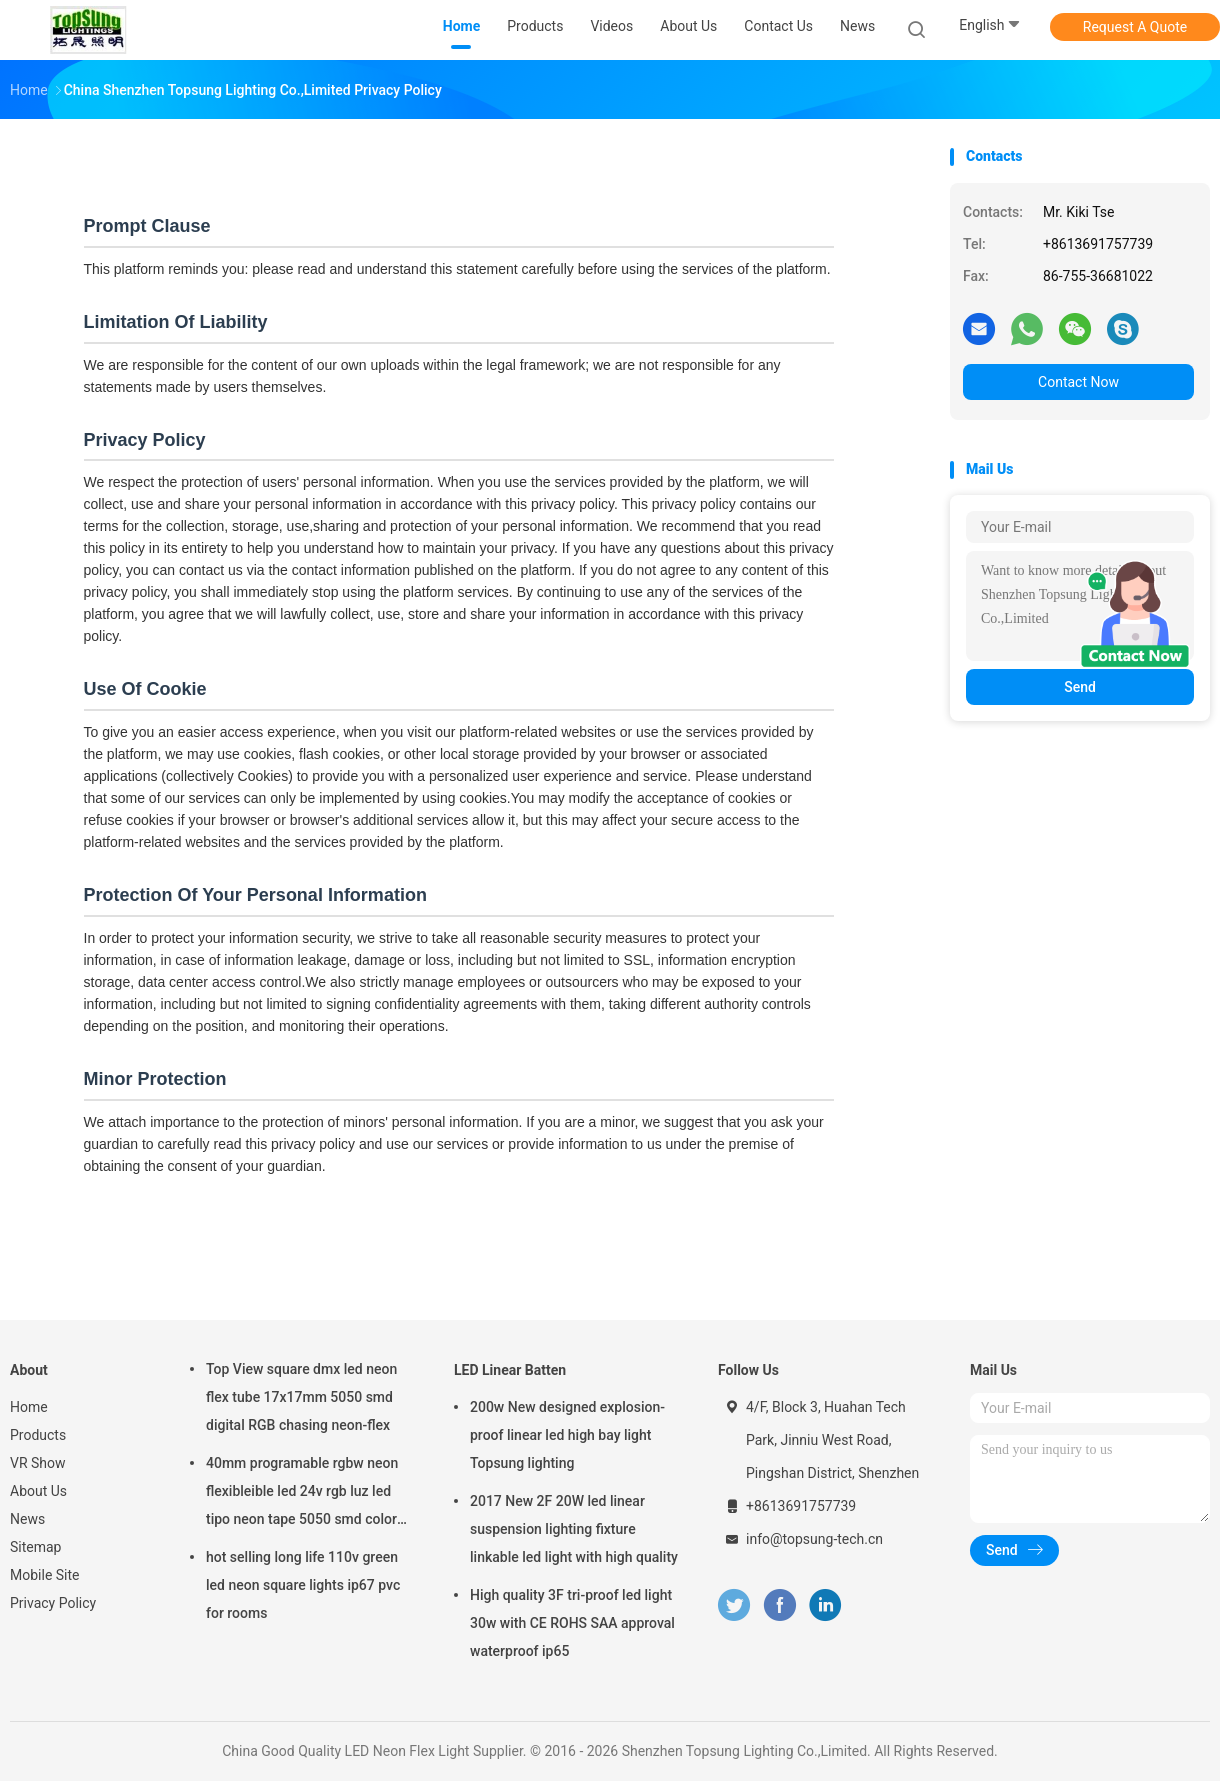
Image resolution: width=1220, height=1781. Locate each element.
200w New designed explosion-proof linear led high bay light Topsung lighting (567, 1435)
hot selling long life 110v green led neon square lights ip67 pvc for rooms (303, 1585)
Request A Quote (1135, 27)
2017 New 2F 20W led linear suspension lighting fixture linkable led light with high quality (574, 1529)
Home (29, 1407)
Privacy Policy (53, 1603)
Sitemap (35, 1547)
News (27, 1519)
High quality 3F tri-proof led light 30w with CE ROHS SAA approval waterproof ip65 (572, 1623)
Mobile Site (45, 1575)
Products (38, 1435)
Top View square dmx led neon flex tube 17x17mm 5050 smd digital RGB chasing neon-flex (301, 1397)
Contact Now (1078, 382)
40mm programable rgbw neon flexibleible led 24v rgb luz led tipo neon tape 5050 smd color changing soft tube (302, 1494)
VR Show (38, 1463)
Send (1080, 687)
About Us (38, 1491)
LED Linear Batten (510, 1370)
